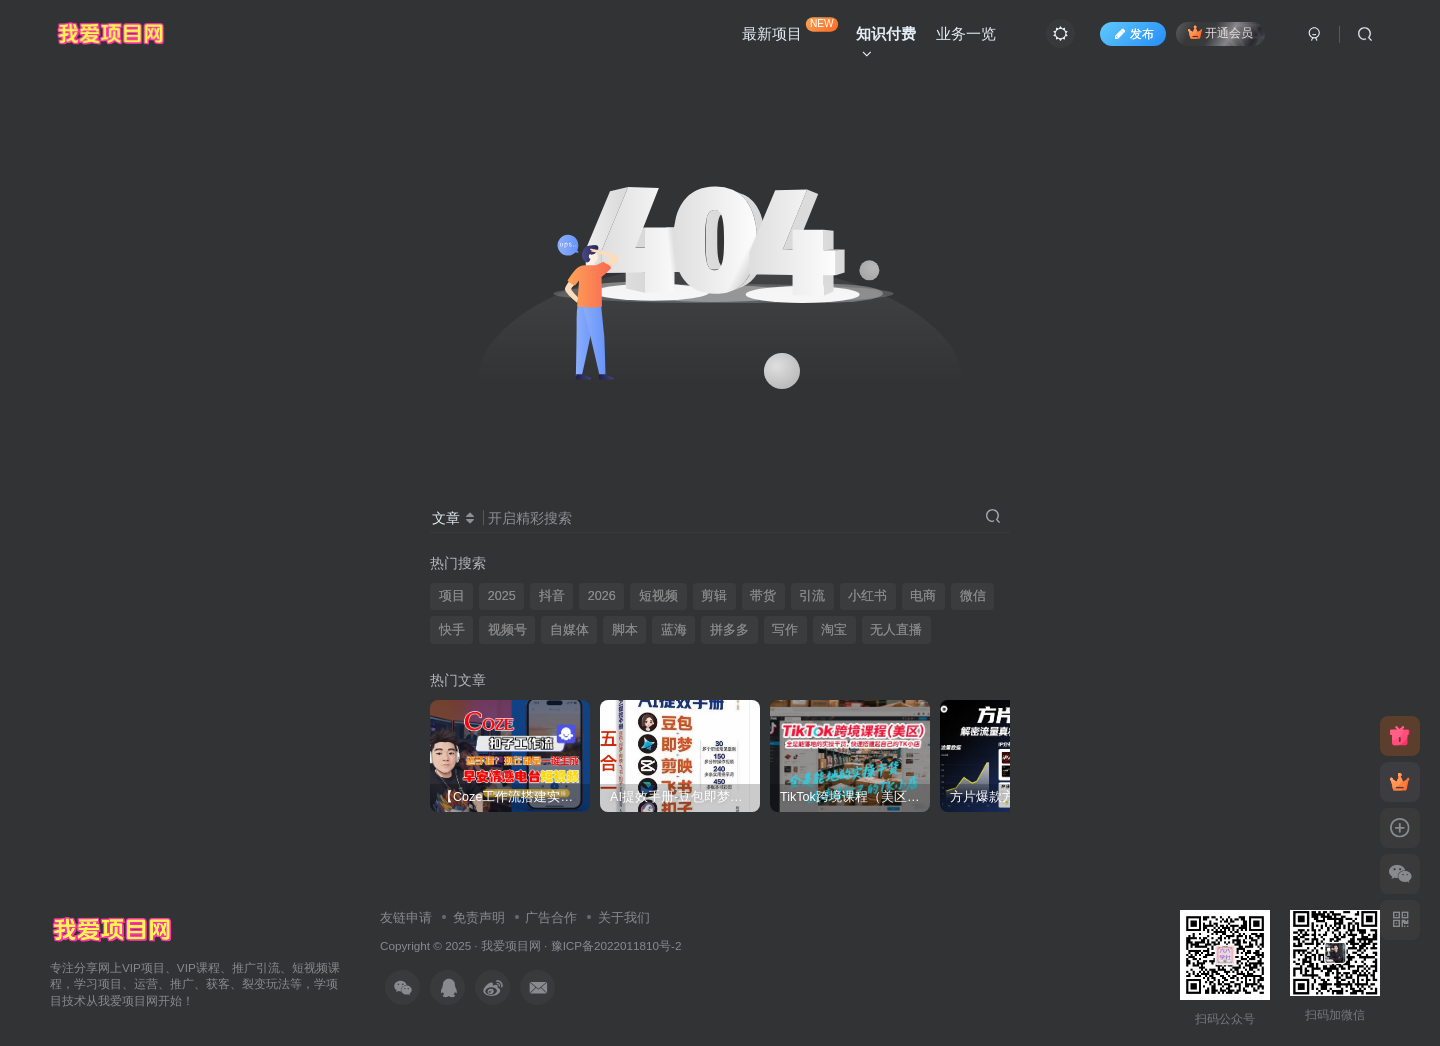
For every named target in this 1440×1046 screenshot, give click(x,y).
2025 (502, 596)
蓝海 (674, 630)
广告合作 (551, 917)
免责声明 (479, 917)
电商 (923, 596)
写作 (785, 630)
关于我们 (624, 917)
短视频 (658, 596)
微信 (973, 596)
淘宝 (834, 630)
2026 (602, 596)
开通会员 (1220, 32)
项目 (452, 596)
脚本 (625, 630)
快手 (452, 630)
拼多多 (729, 630)
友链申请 (406, 917)
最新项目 (790, 29)
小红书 (867, 596)
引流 (812, 596)
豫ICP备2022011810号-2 (616, 945)
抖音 (552, 596)
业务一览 (966, 33)
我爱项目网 (511, 945)
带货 (763, 596)
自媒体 (569, 630)
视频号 (507, 630)
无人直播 (896, 630)
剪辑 (714, 596)
